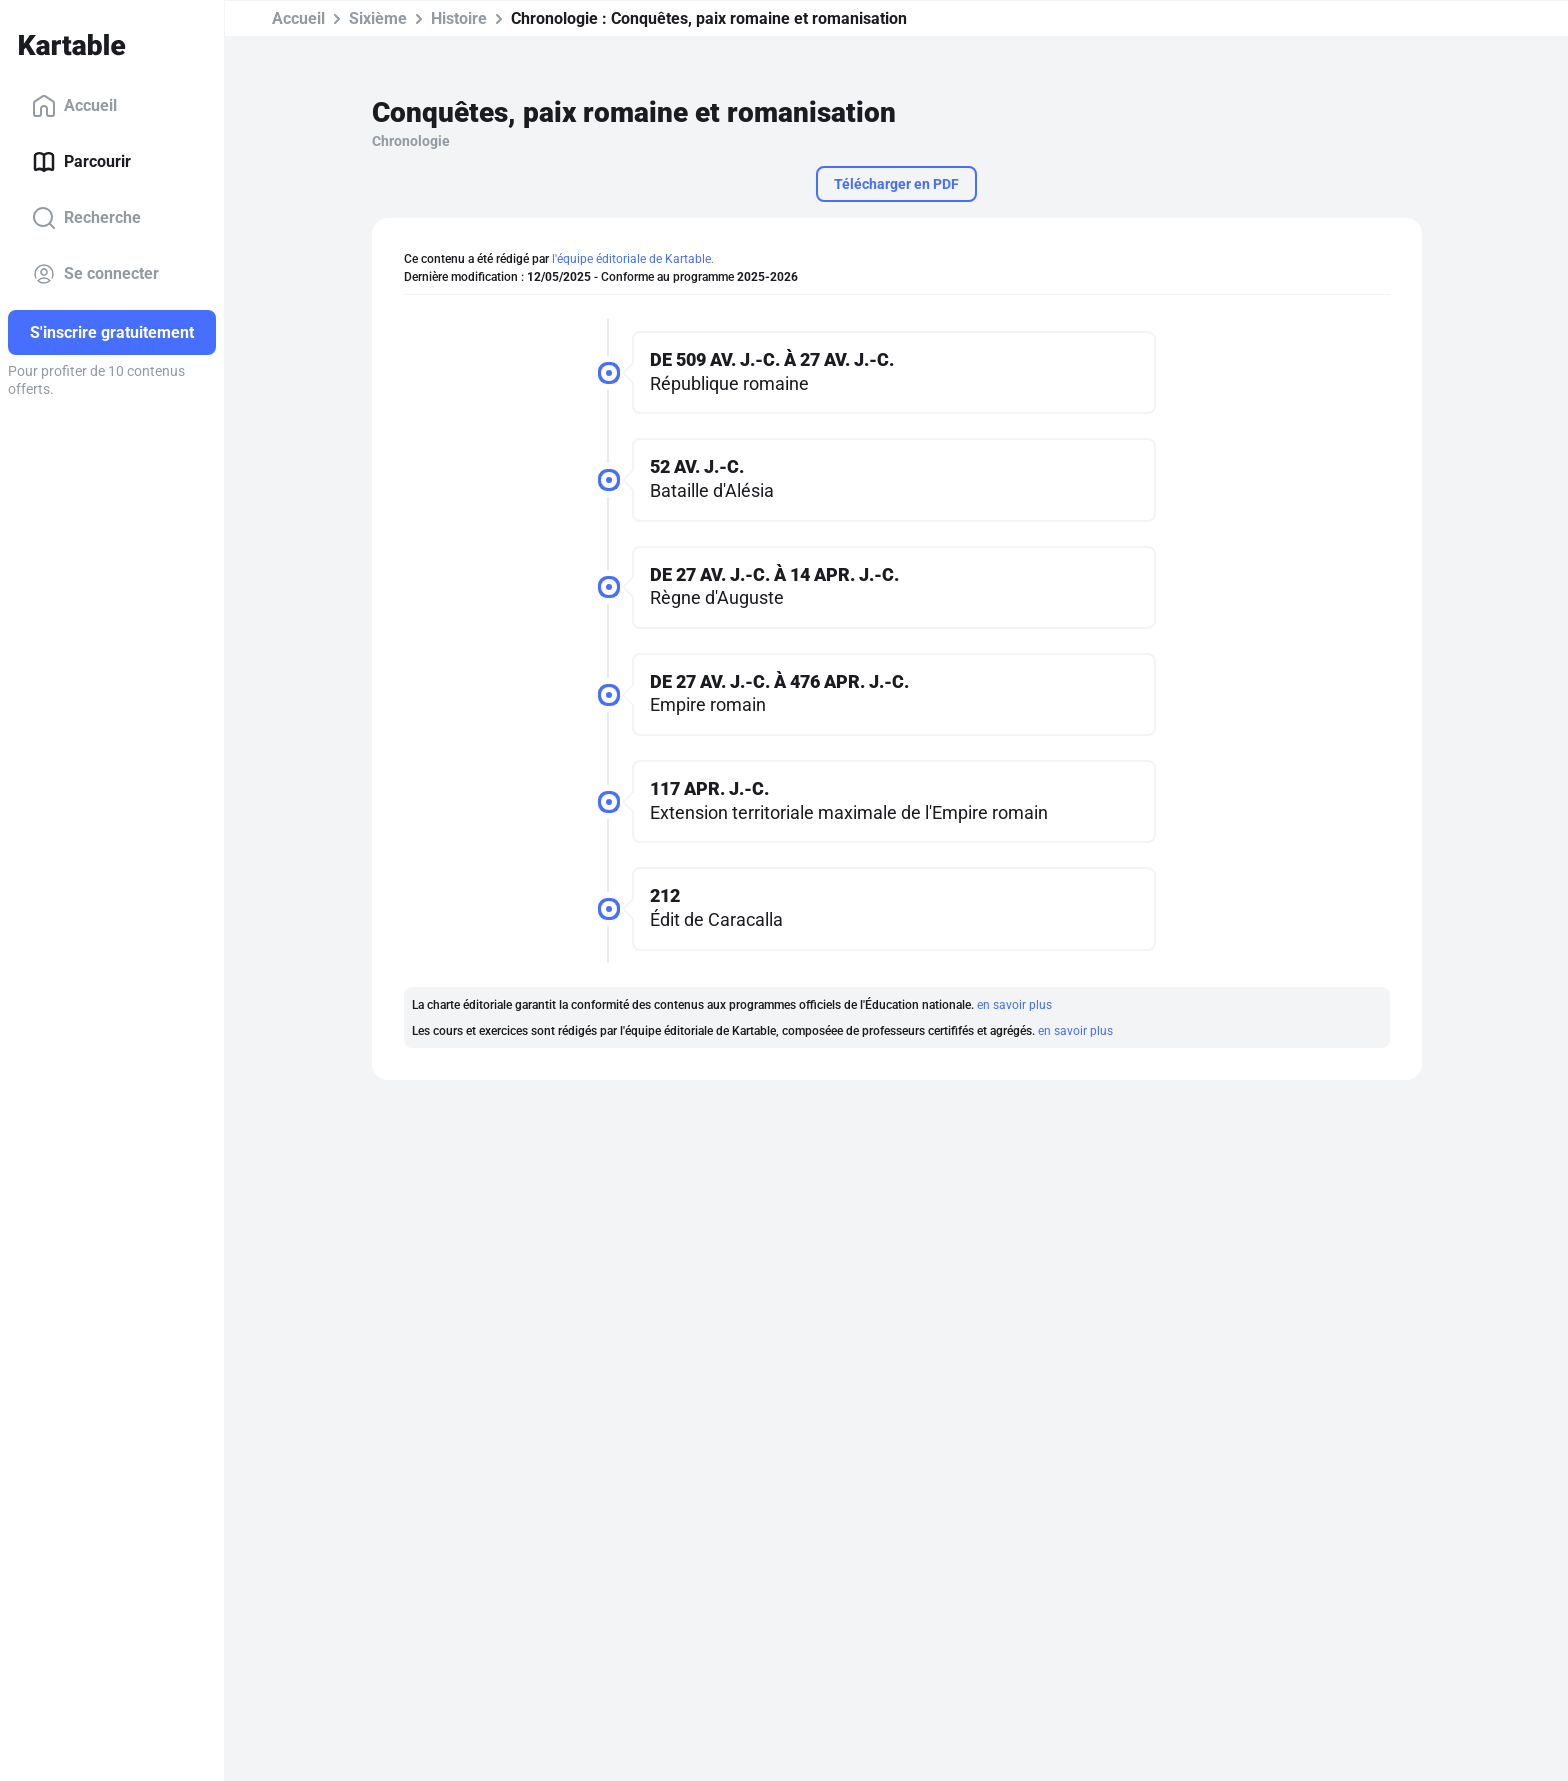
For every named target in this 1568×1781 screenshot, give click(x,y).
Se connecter (95, 274)
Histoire (459, 18)
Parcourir (81, 162)
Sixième (378, 18)
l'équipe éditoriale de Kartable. (633, 259)
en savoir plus (1014, 1005)
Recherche (86, 218)
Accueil (74, 106)
